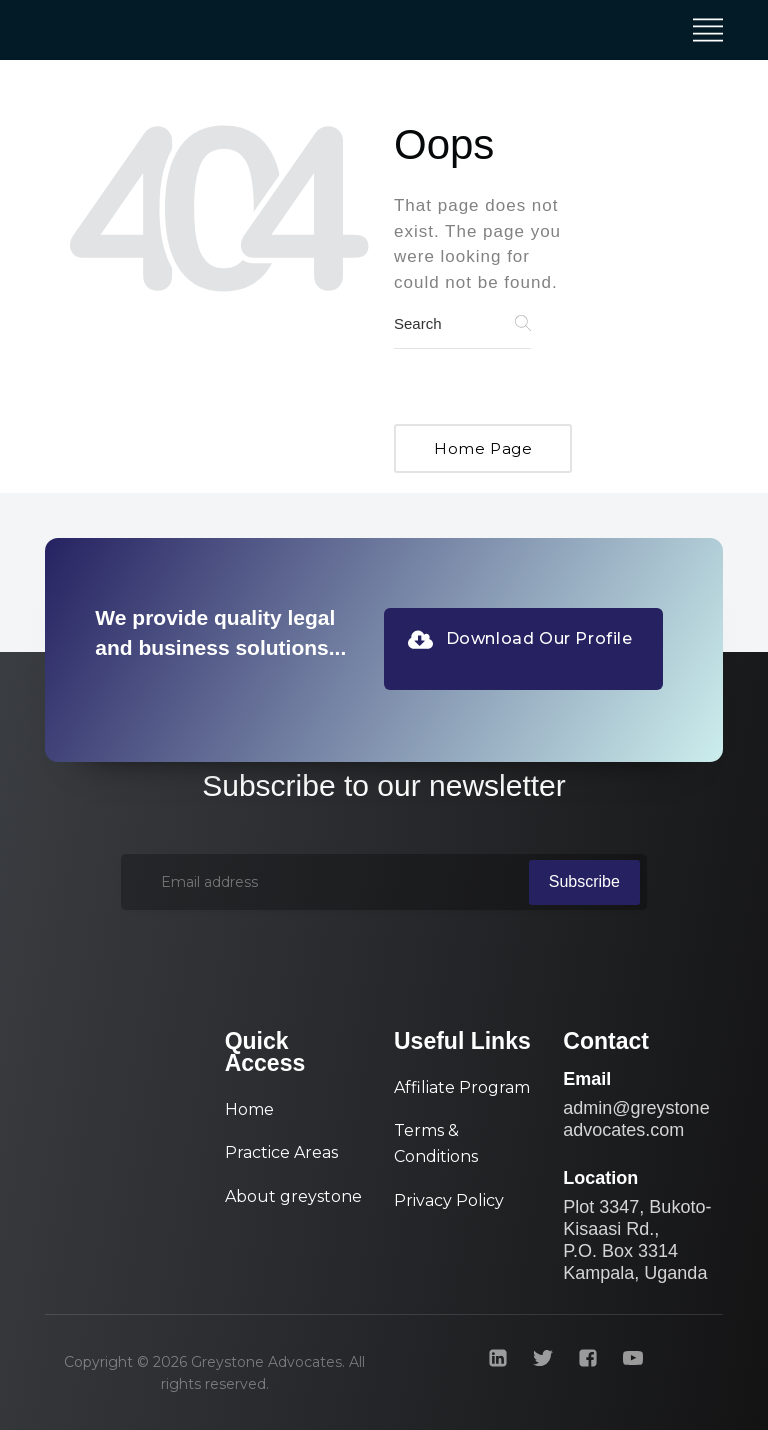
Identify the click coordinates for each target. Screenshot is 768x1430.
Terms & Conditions (436, 1143)
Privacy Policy (449, 1200)
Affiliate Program (462, 1087)
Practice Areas (281, 1152)
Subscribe (584, 881)
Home (249, 1109)
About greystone (293, 1196)
